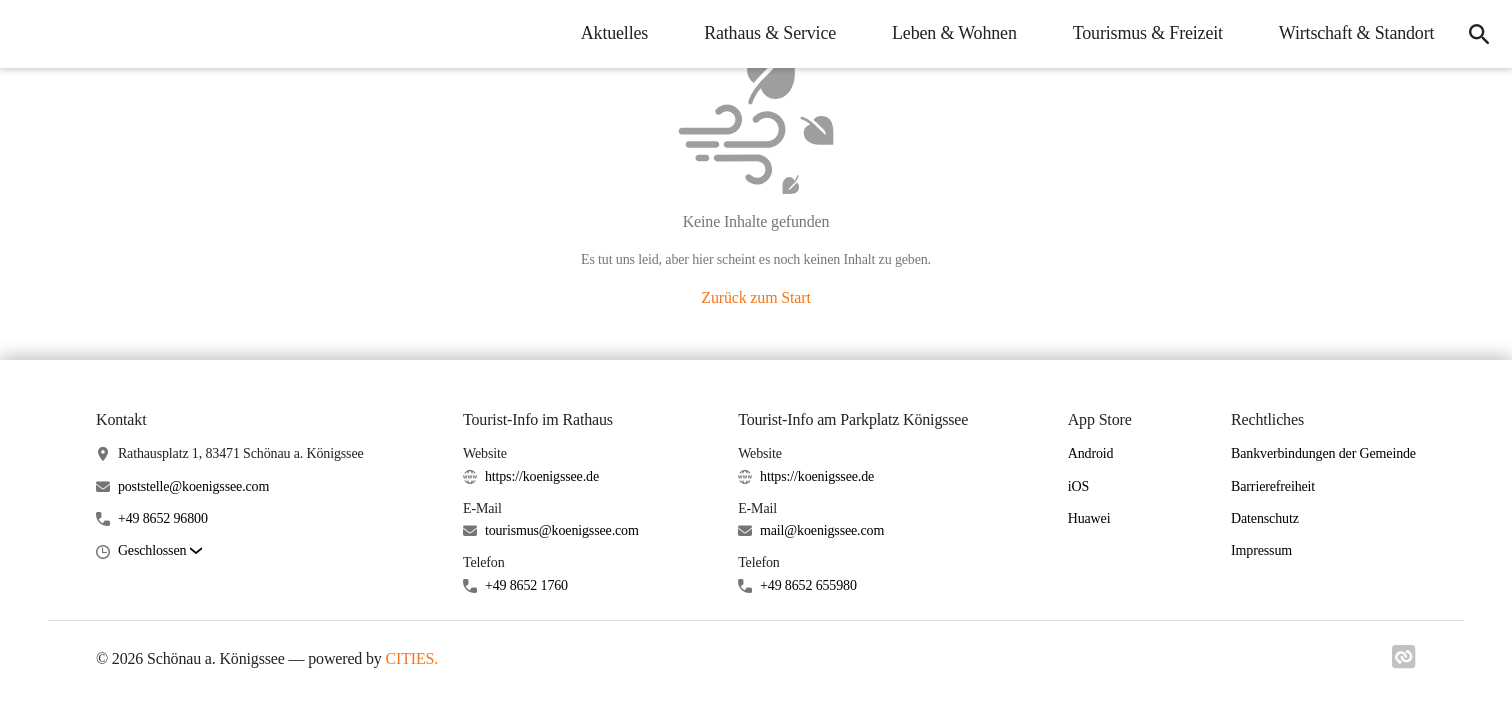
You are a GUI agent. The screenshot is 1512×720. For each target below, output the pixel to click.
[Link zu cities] (1404, 663)
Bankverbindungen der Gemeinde (1323, 453)
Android (1091, 453)
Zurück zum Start (755, 297)
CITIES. (412, 658)
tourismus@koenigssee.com (562, 530)
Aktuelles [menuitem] (611, 33)
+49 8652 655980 (808, 585)
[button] (160, 551)
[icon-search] (1478, 34)
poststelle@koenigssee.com (193, 486)
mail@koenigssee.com (822, 530)
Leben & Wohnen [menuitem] (952, 33)
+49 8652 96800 (163, 518)
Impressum (1261, 550)
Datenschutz (1265, 518)
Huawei (1089, 518)
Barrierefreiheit (1273, 486)
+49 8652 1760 (526, 585)
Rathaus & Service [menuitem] (768, 33)
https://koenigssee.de (542, 476)
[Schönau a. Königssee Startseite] (30, 34)
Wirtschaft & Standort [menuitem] (1354, 33)
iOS (1078, 486)
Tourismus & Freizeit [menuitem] (1145, 33)
